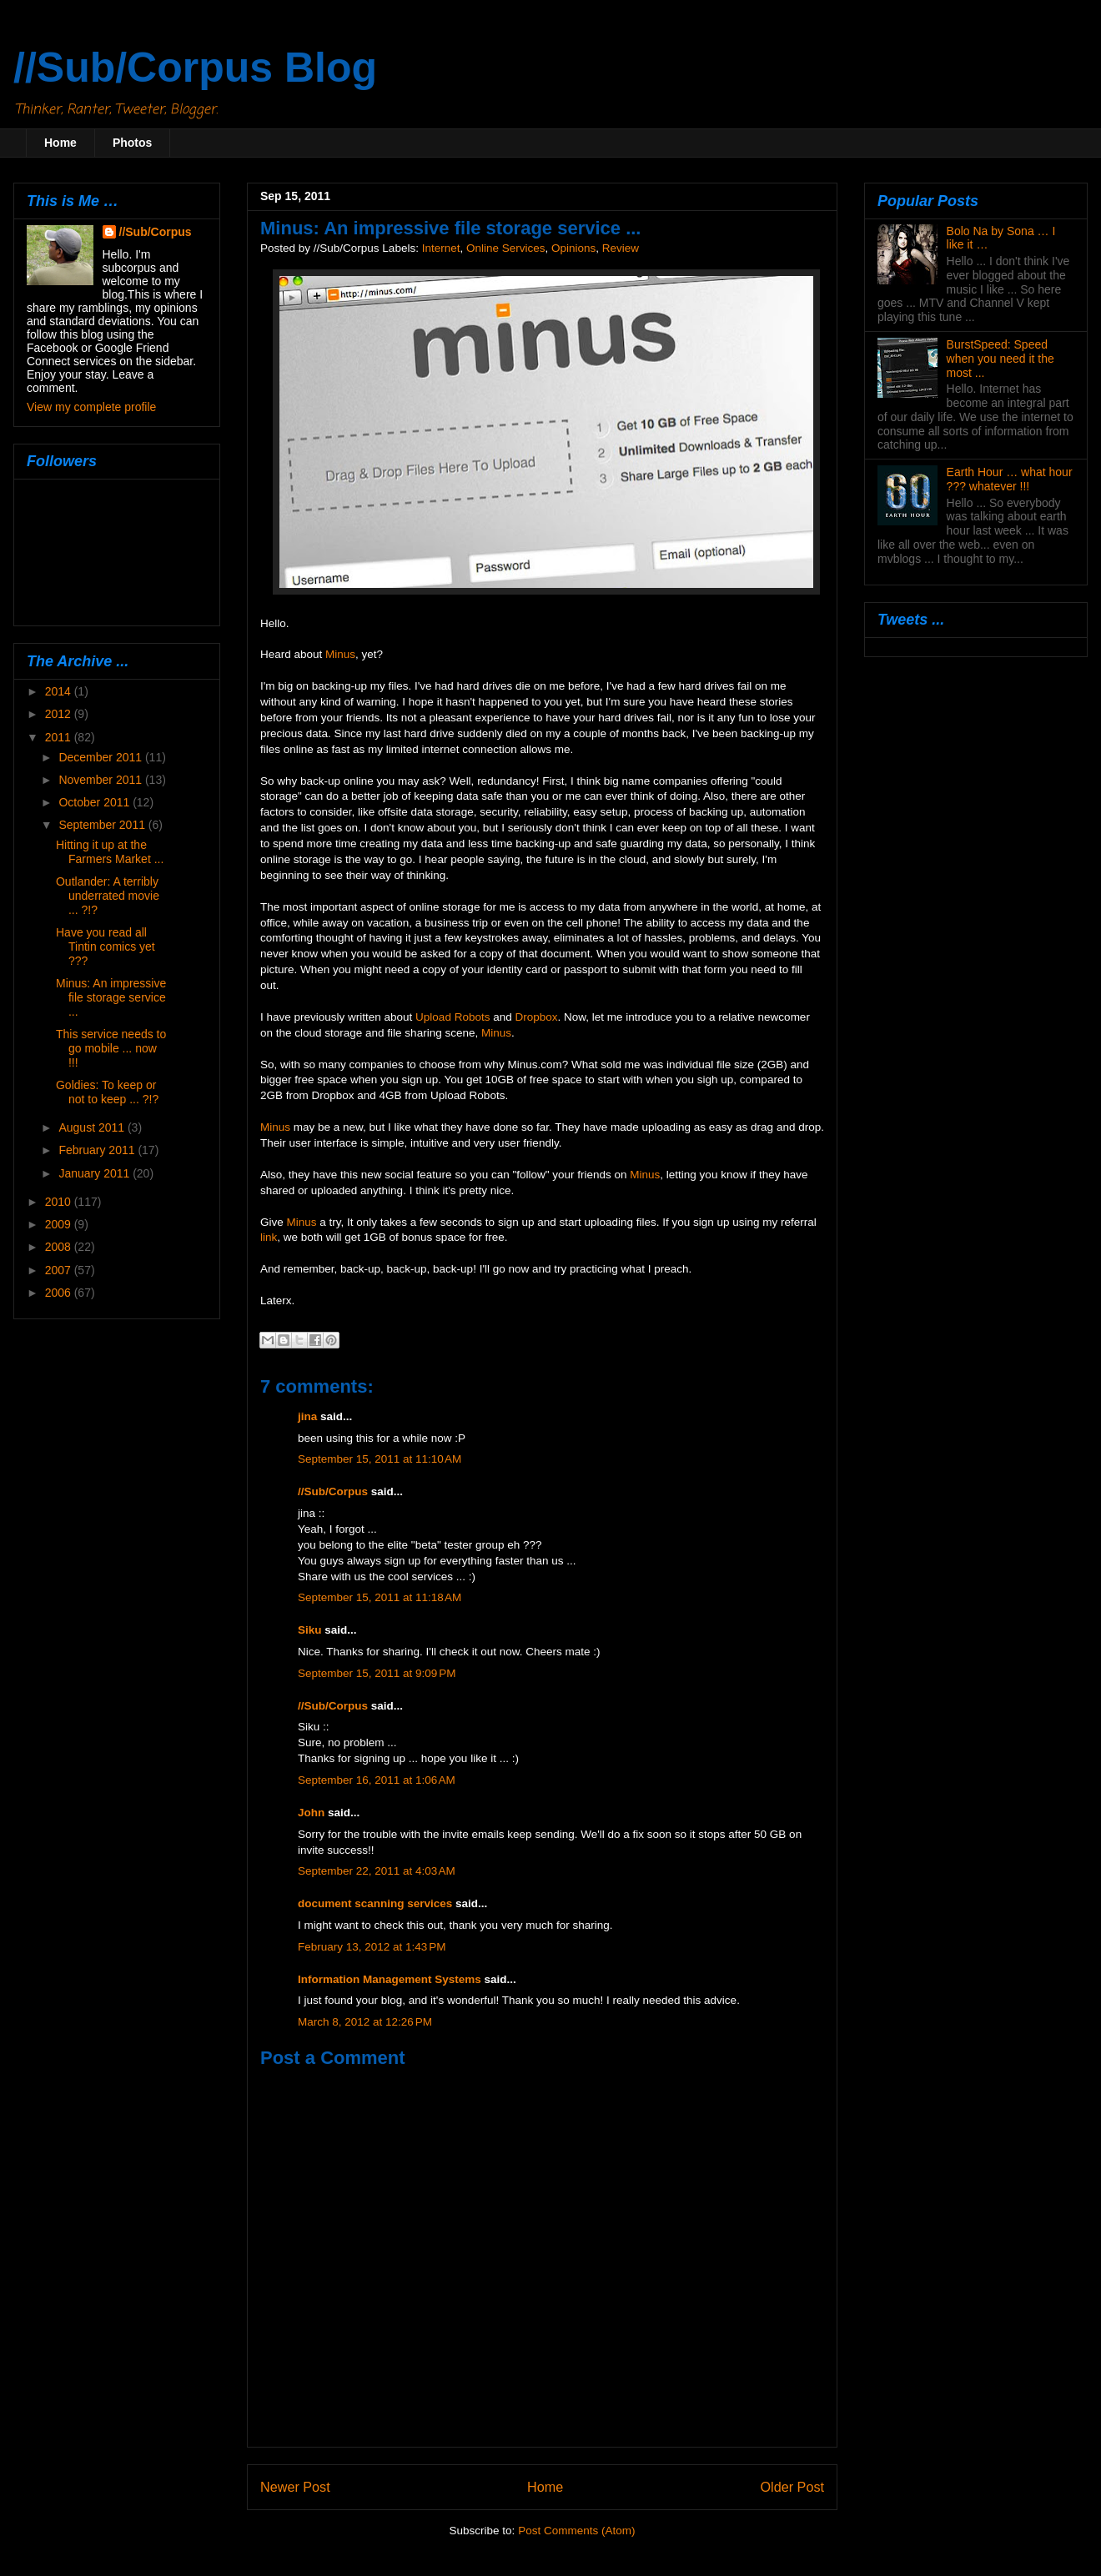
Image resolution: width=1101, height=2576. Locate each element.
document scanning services (375, 1903)
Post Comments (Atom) (576, 2530)
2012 (59, 714)
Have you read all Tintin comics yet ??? (105, 946)
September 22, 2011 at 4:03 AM (376, 1871)
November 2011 (101, 779)
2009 (59, 1224)
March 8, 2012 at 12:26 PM (365, 2022)
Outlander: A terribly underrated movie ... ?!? (107, 895)
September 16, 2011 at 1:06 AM (376, 1780)
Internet (441, 248)
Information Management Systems (389, 1979)
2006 (59, 1292)
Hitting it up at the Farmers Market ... (109, 852)
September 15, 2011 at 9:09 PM (377, 1673)
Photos (132, 142)
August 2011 (93, 1127)
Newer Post (295, 2486)
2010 (59, 1201)
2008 (59, 1246)
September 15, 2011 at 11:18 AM (379, 1597)
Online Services (505, 248)
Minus (340, 654)
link (268, 1237)
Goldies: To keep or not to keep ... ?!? (107, 1092)
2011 (59, 737)
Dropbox (536, 1017)
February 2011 (98, 1150)
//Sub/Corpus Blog (195, 67)
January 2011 (95, 1173)
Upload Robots (452, 1017)
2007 (59, 1270)
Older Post (792, 2486)
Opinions (573, 248)
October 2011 (95, 802)
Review (620, 248)
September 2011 (103, 824)
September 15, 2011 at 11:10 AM (379, 1459)
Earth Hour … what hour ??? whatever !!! (1010, 479)
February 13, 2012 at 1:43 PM (371, 1947)
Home (60, 142)
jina (307, 1416)
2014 (59, 691)
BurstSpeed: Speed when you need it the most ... (1000, 358)
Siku (310, 1630)
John (311, 1812)
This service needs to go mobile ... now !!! (111, 1048)
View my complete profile (91, 407)
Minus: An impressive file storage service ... (111, 997)
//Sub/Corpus (333, 1491)
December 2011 (101, 757)
